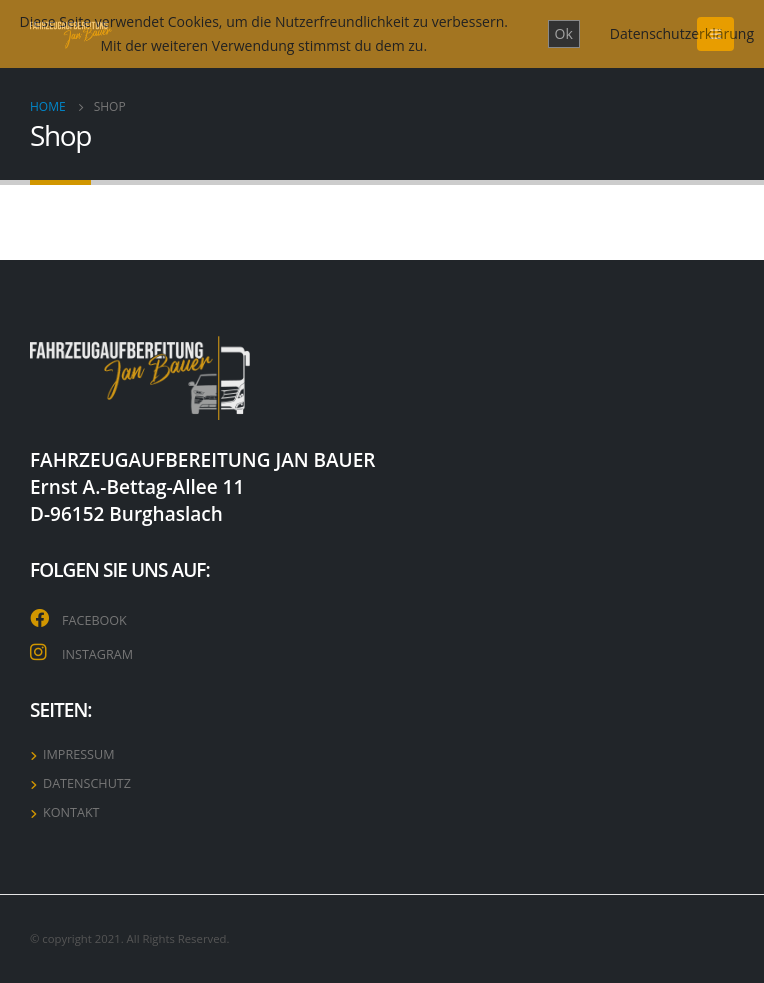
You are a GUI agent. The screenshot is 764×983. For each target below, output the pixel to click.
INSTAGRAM (97, 654)
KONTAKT (71, 812)
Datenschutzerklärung (682, 33)
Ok (564, 33)
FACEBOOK (94, 620)
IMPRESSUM (79, 754)
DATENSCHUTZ (87, 783)
